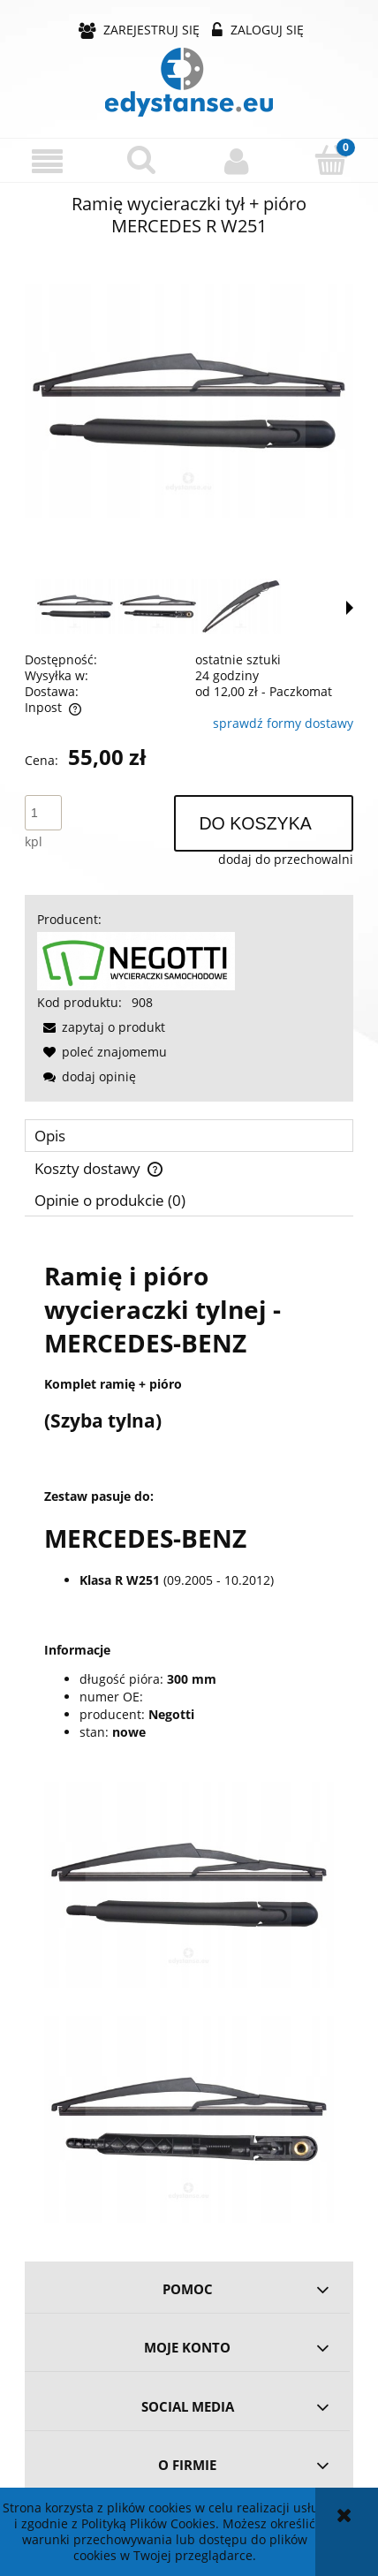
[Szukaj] (141, 160)
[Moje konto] (236, 161)
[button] (47, 161)
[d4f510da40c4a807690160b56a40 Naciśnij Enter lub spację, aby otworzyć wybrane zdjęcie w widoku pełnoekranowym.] (189, 401)
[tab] (189, 1135)
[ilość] (43, 812)
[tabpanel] (189, 1733)
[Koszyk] (331, 160)
